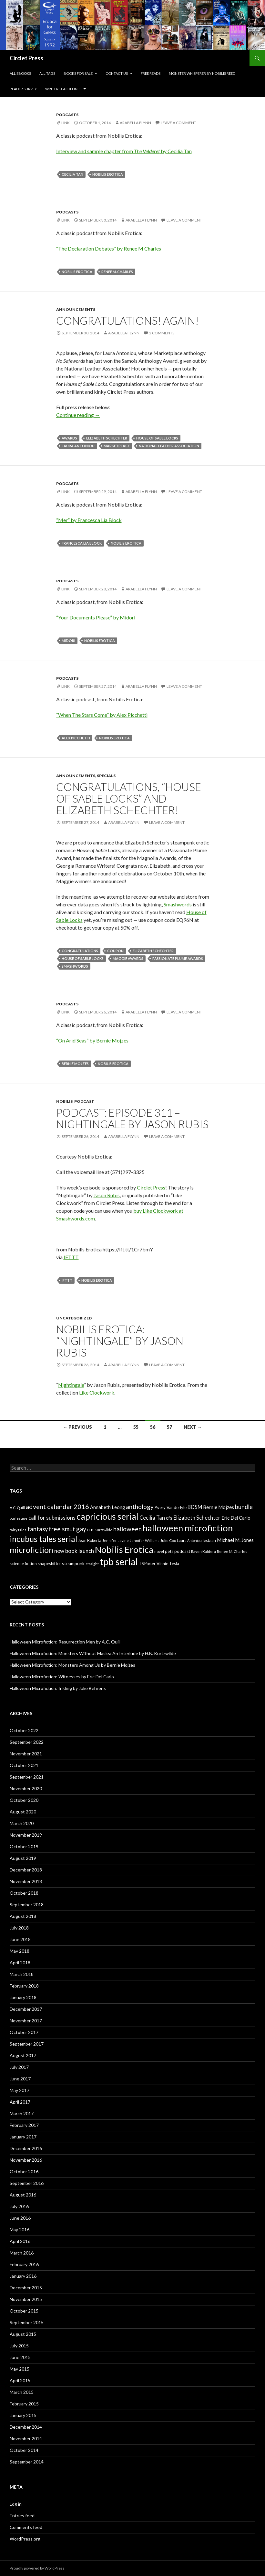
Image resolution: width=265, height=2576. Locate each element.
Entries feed (22, 2515)
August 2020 (23, 1811)
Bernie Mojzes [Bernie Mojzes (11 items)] (218, 1507)
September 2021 (27, 1777)
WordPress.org (25, 2538)
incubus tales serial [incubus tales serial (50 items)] (43, 1539)
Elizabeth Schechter (106, 438)
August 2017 (23, 2055)
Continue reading (78, 415)
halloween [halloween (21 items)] (127, 1529)
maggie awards (128, 958)
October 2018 (24, 1893)
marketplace (117, 446)
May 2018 (19, 1951)
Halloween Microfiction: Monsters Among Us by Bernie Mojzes (72, 1665)
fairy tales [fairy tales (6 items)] (18, 1529)
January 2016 (23, 2276)
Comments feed (26, 2527)
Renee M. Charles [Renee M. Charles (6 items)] (232, 1551)
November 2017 (26, 2020)
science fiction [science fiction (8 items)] (23, 1563)
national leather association (169, 446)
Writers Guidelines (63, 89)
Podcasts (67, 114)
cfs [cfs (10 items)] (169, 1518)
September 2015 (27, 2322)
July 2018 (19, 1927)
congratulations (80, 951)
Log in (16, 2504)
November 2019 (26, 1835)
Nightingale (71, 1385)
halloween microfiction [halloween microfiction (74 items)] (188, 1528)
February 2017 (24, 2125)
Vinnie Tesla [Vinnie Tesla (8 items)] (168, 1563)
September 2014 (27, 2461)
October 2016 (24, 2171)
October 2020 (24, 1800)
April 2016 (20, 2241)
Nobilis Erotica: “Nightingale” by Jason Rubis (119, 1341)
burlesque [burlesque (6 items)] (18, 1518)
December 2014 (26, 2427)
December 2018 (26, 1869)
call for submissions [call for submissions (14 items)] (52, 1517)
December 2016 (26, 2148)
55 (135, 1427)
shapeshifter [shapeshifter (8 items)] (49, 1563)
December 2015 (26, 2287)
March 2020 (22, 1823)
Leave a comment (178, 122)
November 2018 (26, 1881)
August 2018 (23, 1916)
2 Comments (161, 333)
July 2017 (19, 2067)
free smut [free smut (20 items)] (62, 1529)
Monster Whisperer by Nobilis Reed (202, 73)
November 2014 (26, 2438)
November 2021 (26, 1753)
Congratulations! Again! (127, 320)
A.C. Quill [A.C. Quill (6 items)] (17, 1507)
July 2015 (19, 2345)
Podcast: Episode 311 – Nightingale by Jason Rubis (132, 1118)
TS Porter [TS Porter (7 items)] (147, 1563)
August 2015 (23, 2334)
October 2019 (24, 1846)
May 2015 (19, 2369)
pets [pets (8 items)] (169, 1551)
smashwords (75, 966)
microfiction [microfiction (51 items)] (31, 1549)
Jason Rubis (107, 1195)
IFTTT (71, 1257)
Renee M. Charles (117, 272)
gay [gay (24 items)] (81, 1529)
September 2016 (27, 2183)
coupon (115, 951)
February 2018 (24, 1986)
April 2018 (20, 1962)
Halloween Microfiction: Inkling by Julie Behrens (58, 1688)
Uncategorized (74, 1318)
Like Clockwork (96, 1392)
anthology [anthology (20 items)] (140, 1506)
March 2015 (22, 2392)
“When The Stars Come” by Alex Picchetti (102, 715)
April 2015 (20, 2380)
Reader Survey (23, 89)
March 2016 (22, 2252)
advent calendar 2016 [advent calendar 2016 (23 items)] (57, 1506)
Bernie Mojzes (75, 1063)
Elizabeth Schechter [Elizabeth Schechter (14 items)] (196, 1517)
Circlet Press (26, 58)
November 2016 (26, 2160)
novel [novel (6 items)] (159, 1551)
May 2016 (19, 2229)
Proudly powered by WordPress (37, 2568)
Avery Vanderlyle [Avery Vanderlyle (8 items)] (171, 1507)
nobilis (64, 1101)
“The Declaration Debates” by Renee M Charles (108, 248)
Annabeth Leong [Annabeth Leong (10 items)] (107, 1507)
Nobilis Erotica (107, 174)
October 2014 (24, 2450)
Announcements (75, 309)
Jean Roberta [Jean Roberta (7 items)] (89, 1540)
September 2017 (27, 2044)
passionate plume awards (177, 958)
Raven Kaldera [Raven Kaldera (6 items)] (203, 1551)
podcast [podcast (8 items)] (182, 1551)
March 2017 (22, 2113)
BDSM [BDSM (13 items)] (195, 1507)
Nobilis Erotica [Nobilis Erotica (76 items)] (124, 1549)
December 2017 (26, 2009)
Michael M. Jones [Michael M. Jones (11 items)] (235, 1540)
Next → (193, 1427)
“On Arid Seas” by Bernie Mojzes (92, 1040)
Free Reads (150, 73)
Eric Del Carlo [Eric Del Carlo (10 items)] (235, 1518)
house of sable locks (157, 438)
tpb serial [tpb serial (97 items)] (119, 1561)
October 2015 (24, 2311)
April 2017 (20, 2102)
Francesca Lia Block (82, 543)
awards (69, 438)
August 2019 (23, 1858)
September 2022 (27, 1742)
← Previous (77, 1427)
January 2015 (23, 2415)
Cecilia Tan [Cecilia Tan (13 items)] (152, 1518)
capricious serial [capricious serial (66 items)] (107, 1516)
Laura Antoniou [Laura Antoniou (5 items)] (189, 1540)
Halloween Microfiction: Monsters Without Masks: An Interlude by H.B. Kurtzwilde (93, 1653)
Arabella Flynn (135, 122)
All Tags (47, 73)
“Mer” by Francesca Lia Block (89, 520)
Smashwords (178, 904)
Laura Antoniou (78, 446)
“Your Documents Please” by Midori (95, 617)
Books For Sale (78, 73)
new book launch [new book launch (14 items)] (74, 1550)
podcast (84, 1101)
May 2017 (19, 2090)
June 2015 (20, 2357)
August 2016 (23, 2194)
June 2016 (20, 2218)
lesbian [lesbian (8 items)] (209, 1540)
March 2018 (22, 1974)
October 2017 (24, 2032)
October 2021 (24, 1765)
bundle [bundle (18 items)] (244, 1506)
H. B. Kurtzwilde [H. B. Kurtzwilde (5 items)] (99, 1530)
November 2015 (26, 2299)
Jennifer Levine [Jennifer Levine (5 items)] (115, 1540)
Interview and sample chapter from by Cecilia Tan (124, 151)
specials (106, 775)
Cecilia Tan (72, 174)
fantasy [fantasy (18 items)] (37, 1529)
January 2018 (23, 1997)
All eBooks (20, 73)
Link (65, 122)
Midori (68, 640)
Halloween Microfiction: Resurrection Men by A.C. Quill (65, 1641)
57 (169, 1427)
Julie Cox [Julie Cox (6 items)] (168, 1540)
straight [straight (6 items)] (92, 1563)
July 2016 (19, 2206)
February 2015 (24, 2403)
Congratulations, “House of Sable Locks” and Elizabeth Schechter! (128, 798)
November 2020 (26, 1788)
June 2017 (20, 2078)
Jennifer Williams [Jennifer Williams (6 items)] (144, 1540)
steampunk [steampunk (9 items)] (73, 1563)
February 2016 (24, 2264)
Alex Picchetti (76, 738)
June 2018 (20, 1939)
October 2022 (24, 1730)
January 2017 (23, 2136)
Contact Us (117, 73)
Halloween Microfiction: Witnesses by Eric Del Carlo (62, 1676)
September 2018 (27, 1904)
